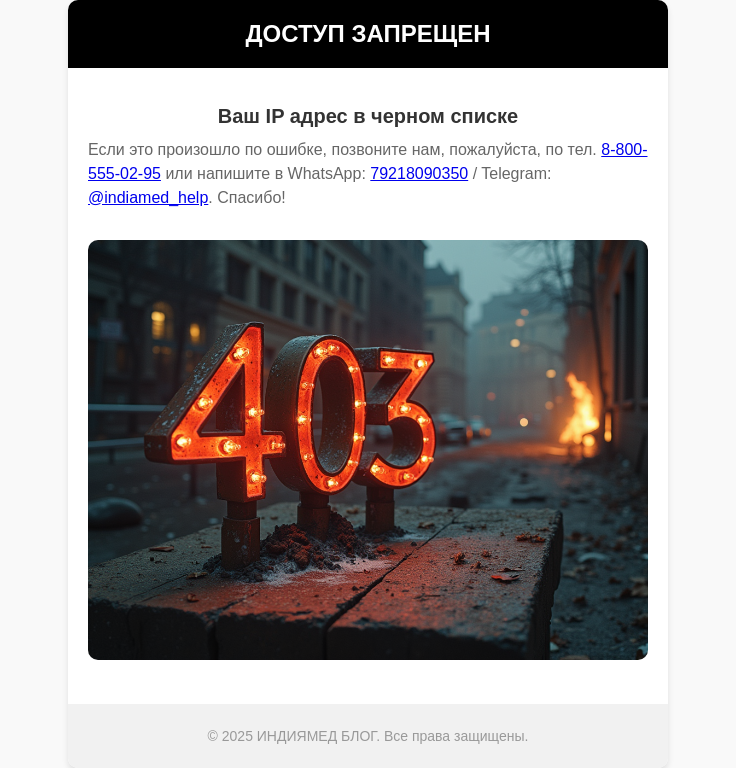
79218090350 (419, 173)
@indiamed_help (148, 197)
